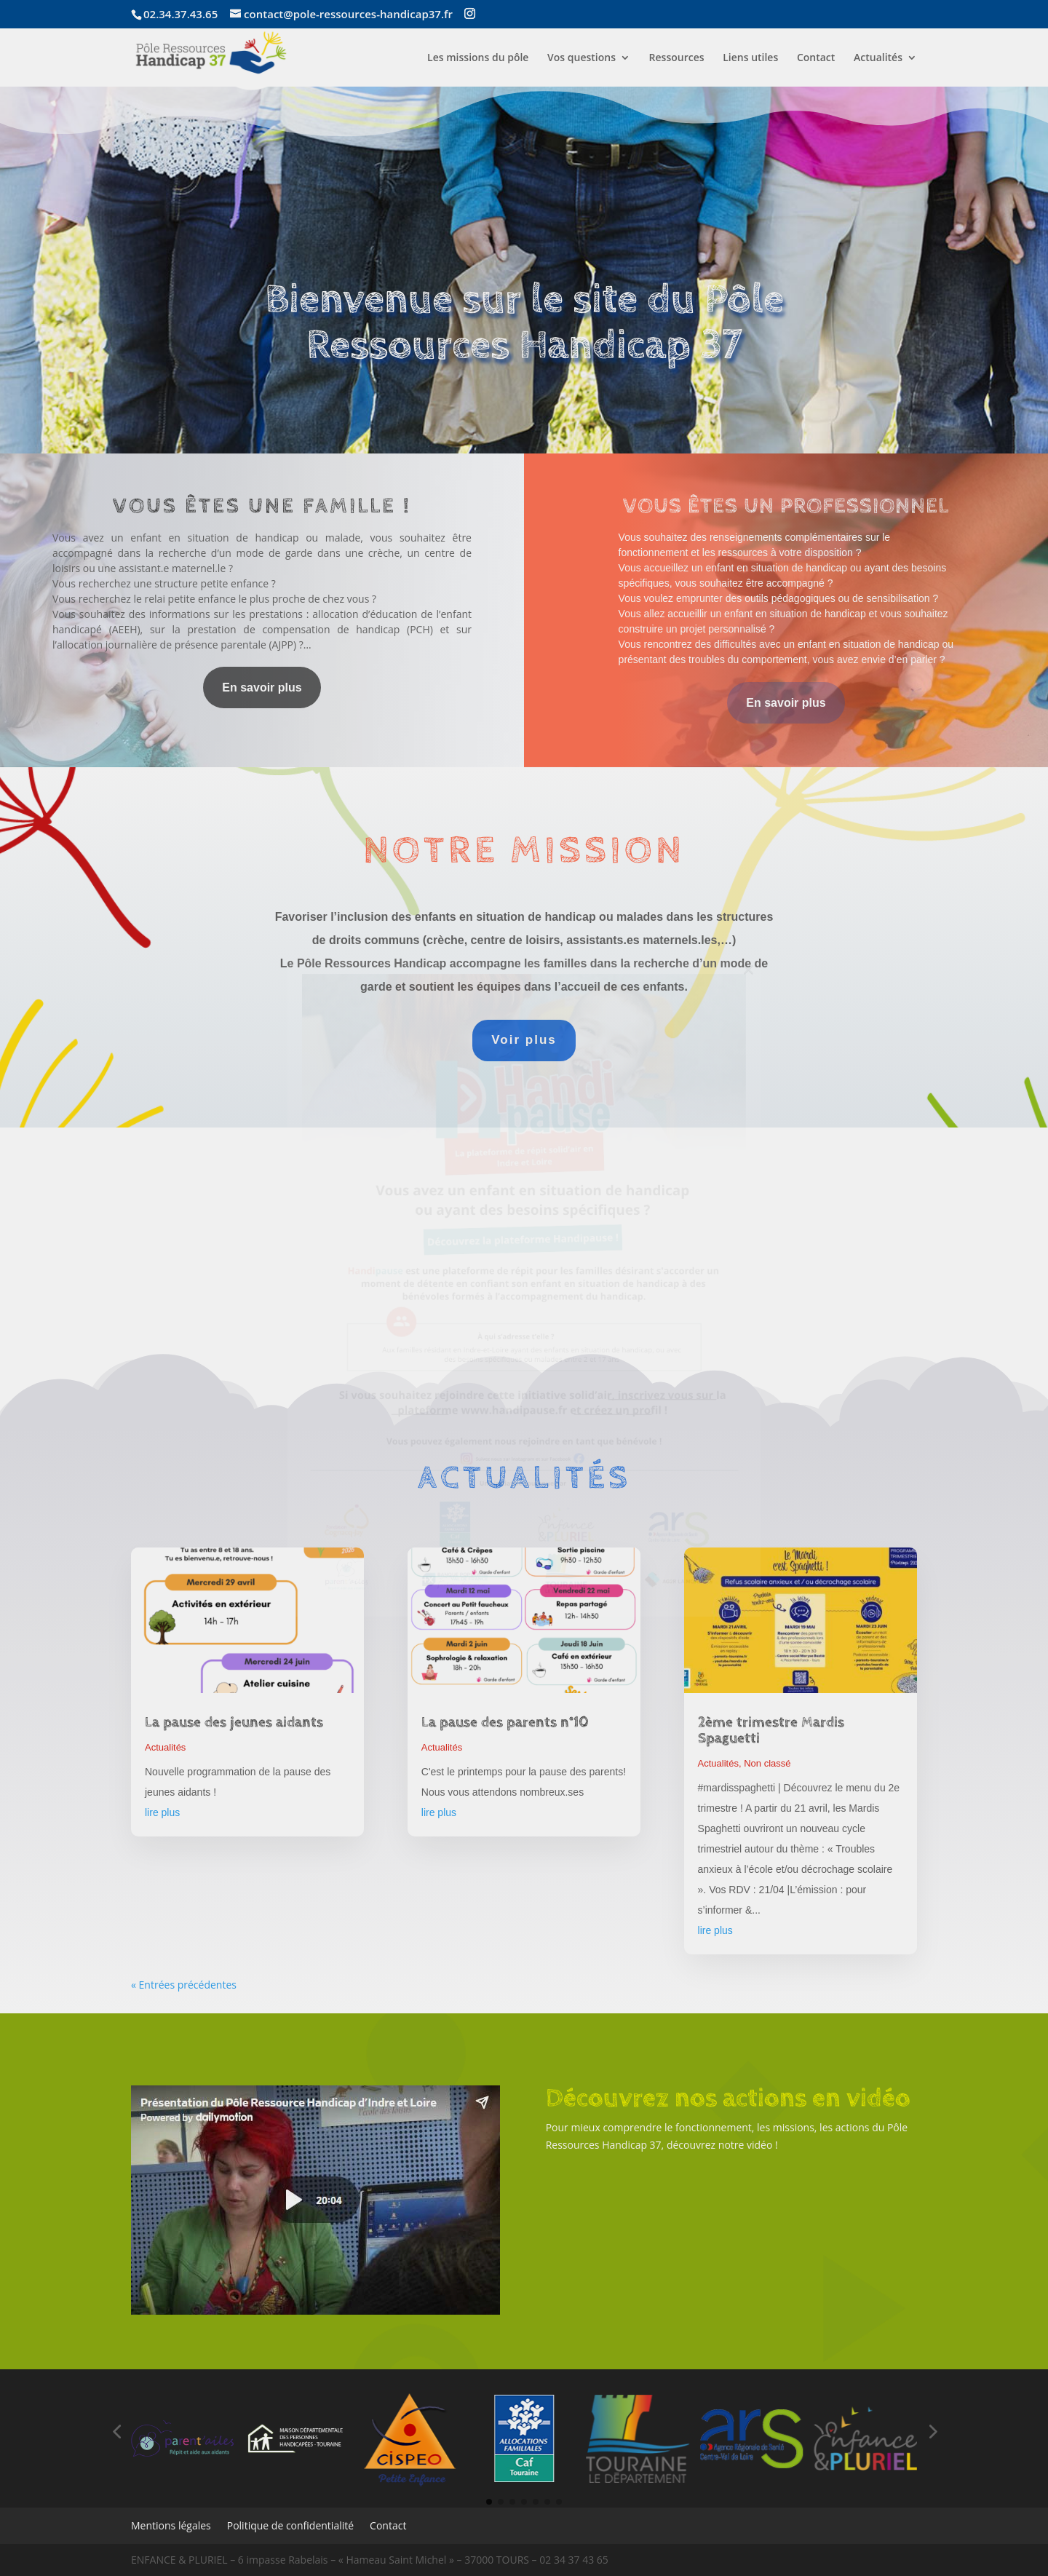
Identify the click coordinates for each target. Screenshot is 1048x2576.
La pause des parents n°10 (505, 1722)
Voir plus (523, 1040)
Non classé (767, 1763)
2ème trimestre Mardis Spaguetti (771, 1730)
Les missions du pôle (477, 58)
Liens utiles (750, 58)
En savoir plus (261, 687)
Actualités (878, 58)
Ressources (676, 58)
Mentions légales (171, 2526)
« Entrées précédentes (184, 1985)
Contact (816, 58)
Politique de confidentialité (290, 2526)
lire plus (162, 1812)
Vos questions (581, 58)
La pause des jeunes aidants (234, 1722)
